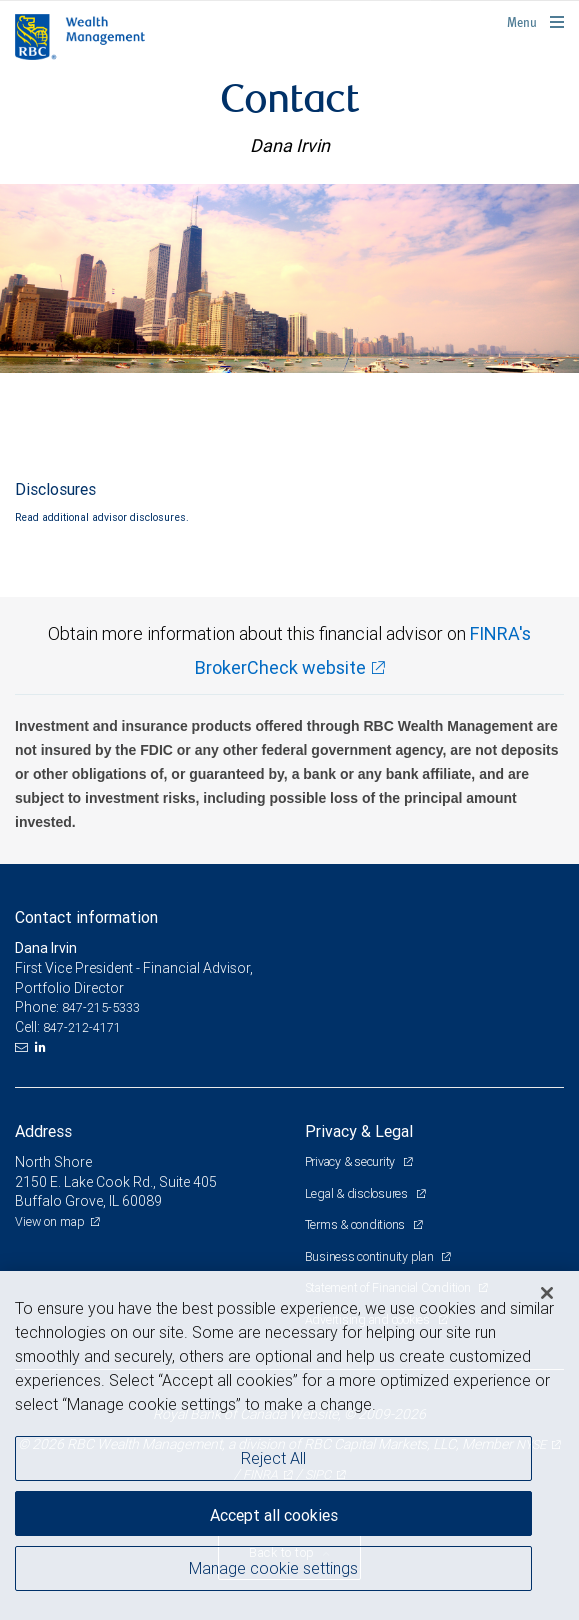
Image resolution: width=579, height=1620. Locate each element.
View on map (50, 1221)
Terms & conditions (356, 1224)
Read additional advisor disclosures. (102, 517)
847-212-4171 (82, 1027)
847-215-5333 (101, 1007)
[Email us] (23, 1047)
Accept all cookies (274, 1515)
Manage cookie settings (273, 1568)
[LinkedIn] (43, 1047)
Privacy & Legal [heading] (359, 1131)
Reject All (273, 1458)
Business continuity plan (371, 1256)
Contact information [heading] (86, 917)
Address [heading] (43, 1131)
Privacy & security (351, 1161)
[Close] (547, 1293)
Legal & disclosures (358, 1193)
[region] (289, 1445)
